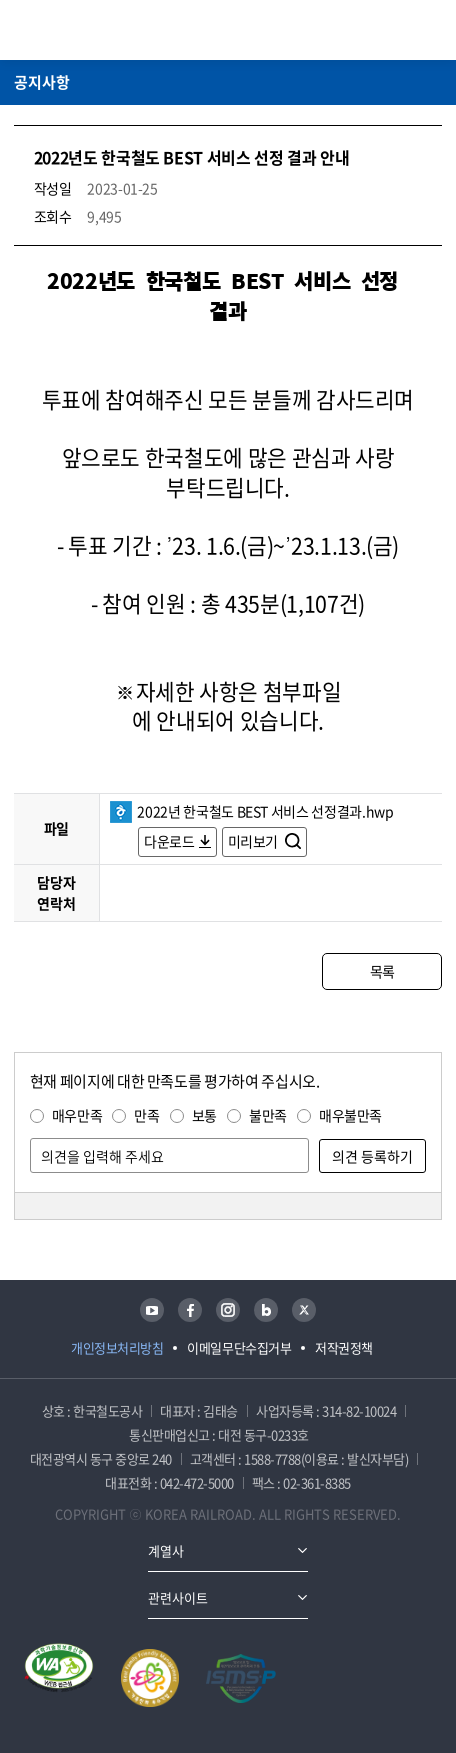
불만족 (268, 1115)
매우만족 (77, 1115)
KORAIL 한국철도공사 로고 (92, 30)
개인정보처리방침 (117, 1347)
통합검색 (397, 30)
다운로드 (169, 841)
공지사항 (42, 82)
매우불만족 (350, 1115)
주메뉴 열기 (430, 30)
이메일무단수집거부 (239, 1347)
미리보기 (254, 841)
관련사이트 (178, 1597)
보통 (204, 1115)
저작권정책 (344, 1347)
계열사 (166, 1550)
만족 (146, 1115)
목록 (382, 971)
